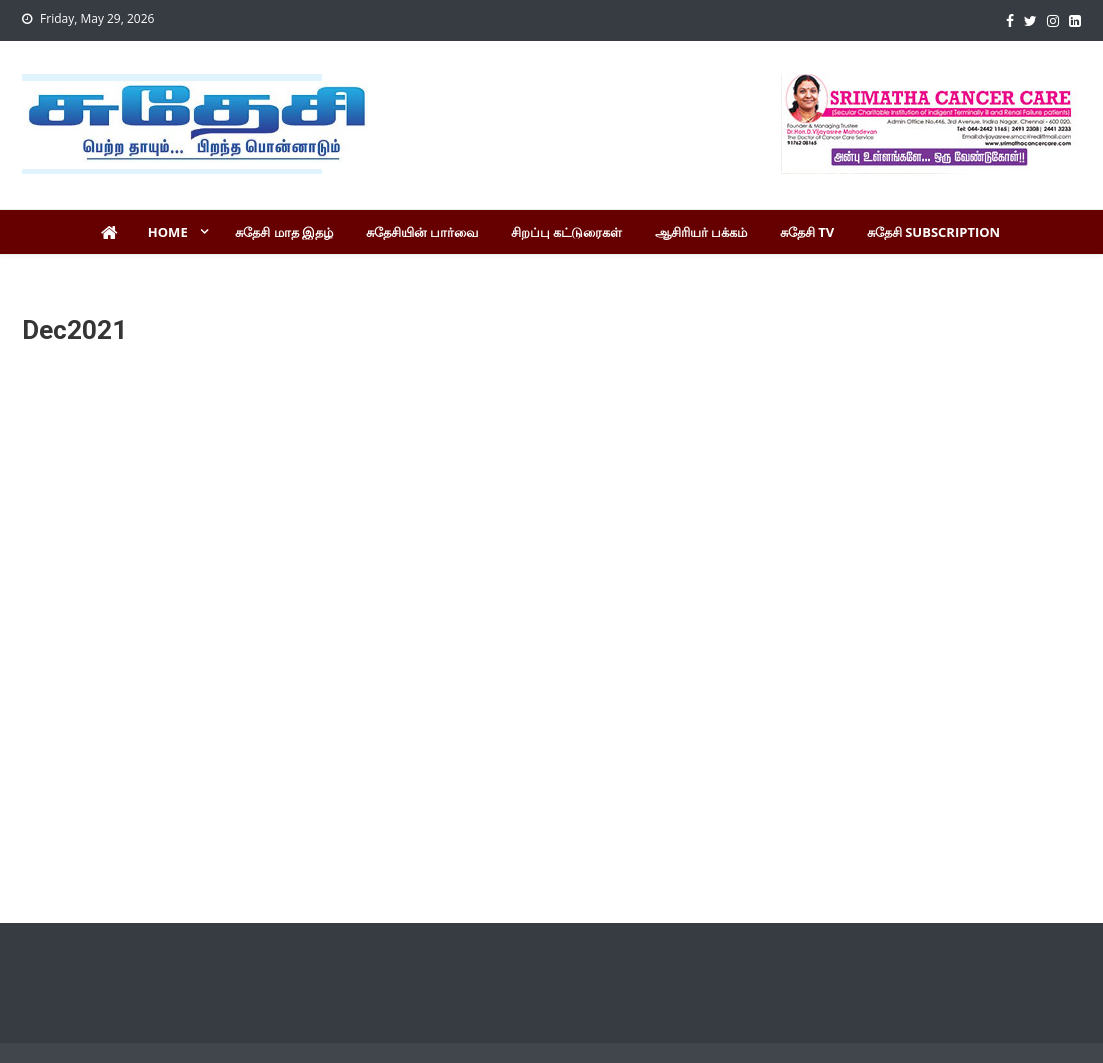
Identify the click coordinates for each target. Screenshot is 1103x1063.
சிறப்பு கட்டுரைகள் (566, 232)
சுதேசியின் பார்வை (422, 232)
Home (168, 232)
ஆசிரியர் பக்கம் (701, 232)
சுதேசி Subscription (933, 232)
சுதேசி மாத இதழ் (284, 232)
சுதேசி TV (807, 232)
